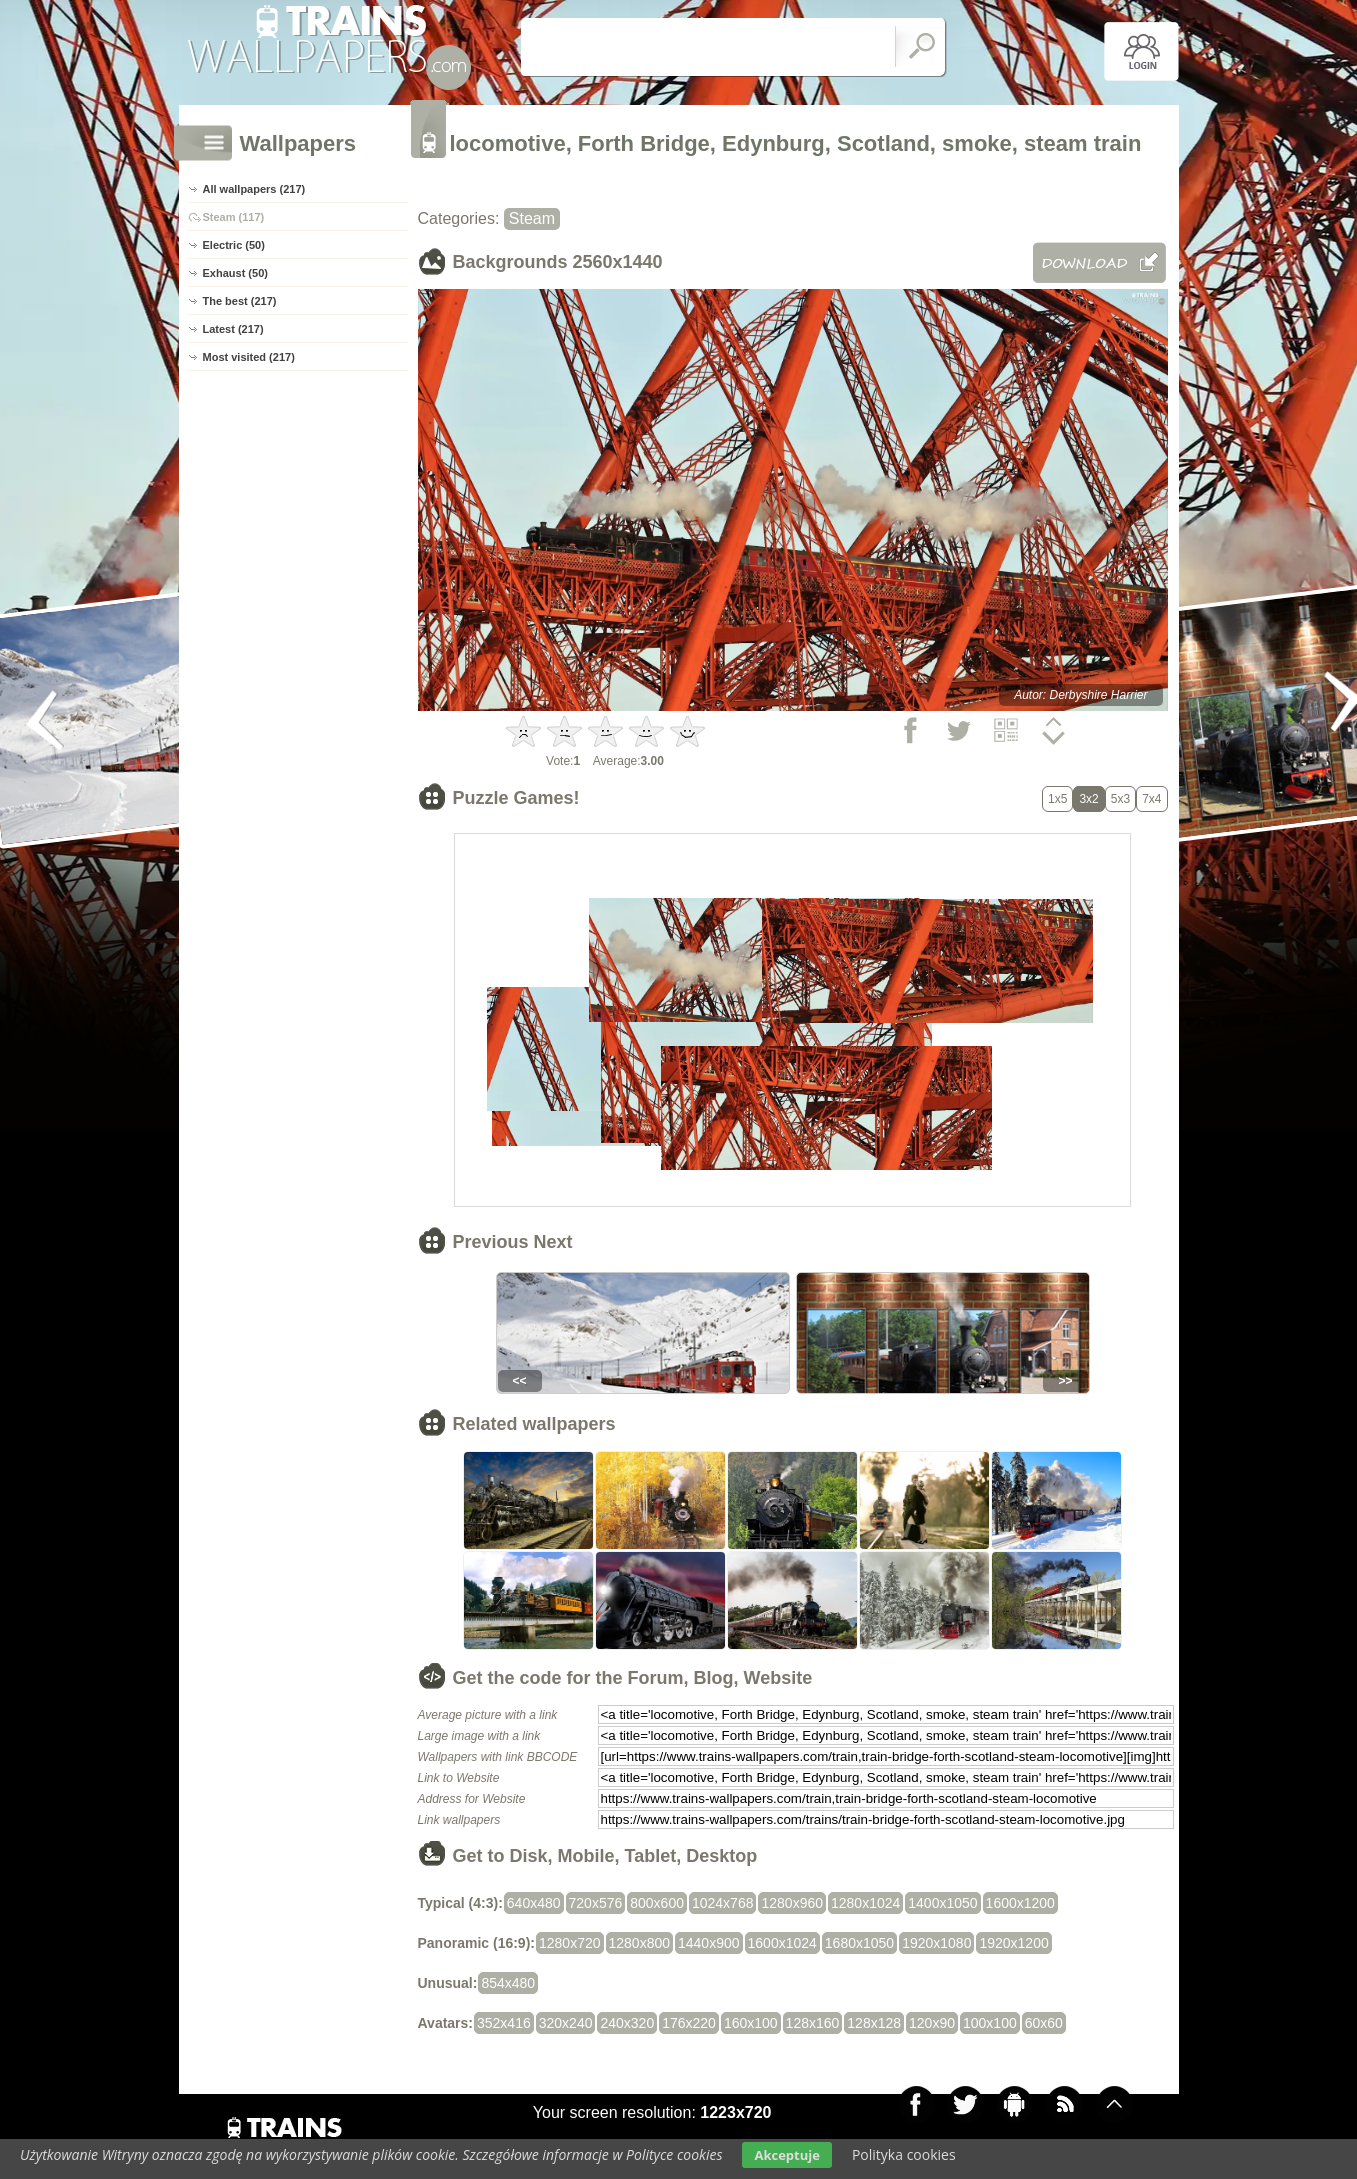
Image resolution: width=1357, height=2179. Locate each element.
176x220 (689, 2023)
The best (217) (240, 301)
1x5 (1057, 799)
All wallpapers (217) (254, 189)
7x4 (1151, 799)
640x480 (534, 1903)
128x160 (813, 2023)
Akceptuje (786, 2155)
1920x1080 (936, 1943)
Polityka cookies (904, 2154)
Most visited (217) (249, 357)
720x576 (596, 1903)
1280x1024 (865, 1903)
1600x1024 (782, 1943)
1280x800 (640, 1943)
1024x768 (723, 1903)
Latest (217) (233, 329)
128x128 (874, 2023)
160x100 (751, 2023)
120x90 (932, 2023)
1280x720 (570, 1943)
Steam (532, 218)
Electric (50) (234, 245)
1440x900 (709, 1943)
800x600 (657, 1903)
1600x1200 (1020, 1903)
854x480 (508, 1983)
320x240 (566, 2023)
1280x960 (792, 1903)
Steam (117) (234, 217)
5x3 (1120, 799)
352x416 (504, 2023)
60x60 (1044, 2023)
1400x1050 (942, 1903)
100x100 (990, 2023)
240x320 (627, 2023)
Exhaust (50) (235, 273)
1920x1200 (1013, 1943)
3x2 (1088, 799)
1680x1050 (859, 1943)
